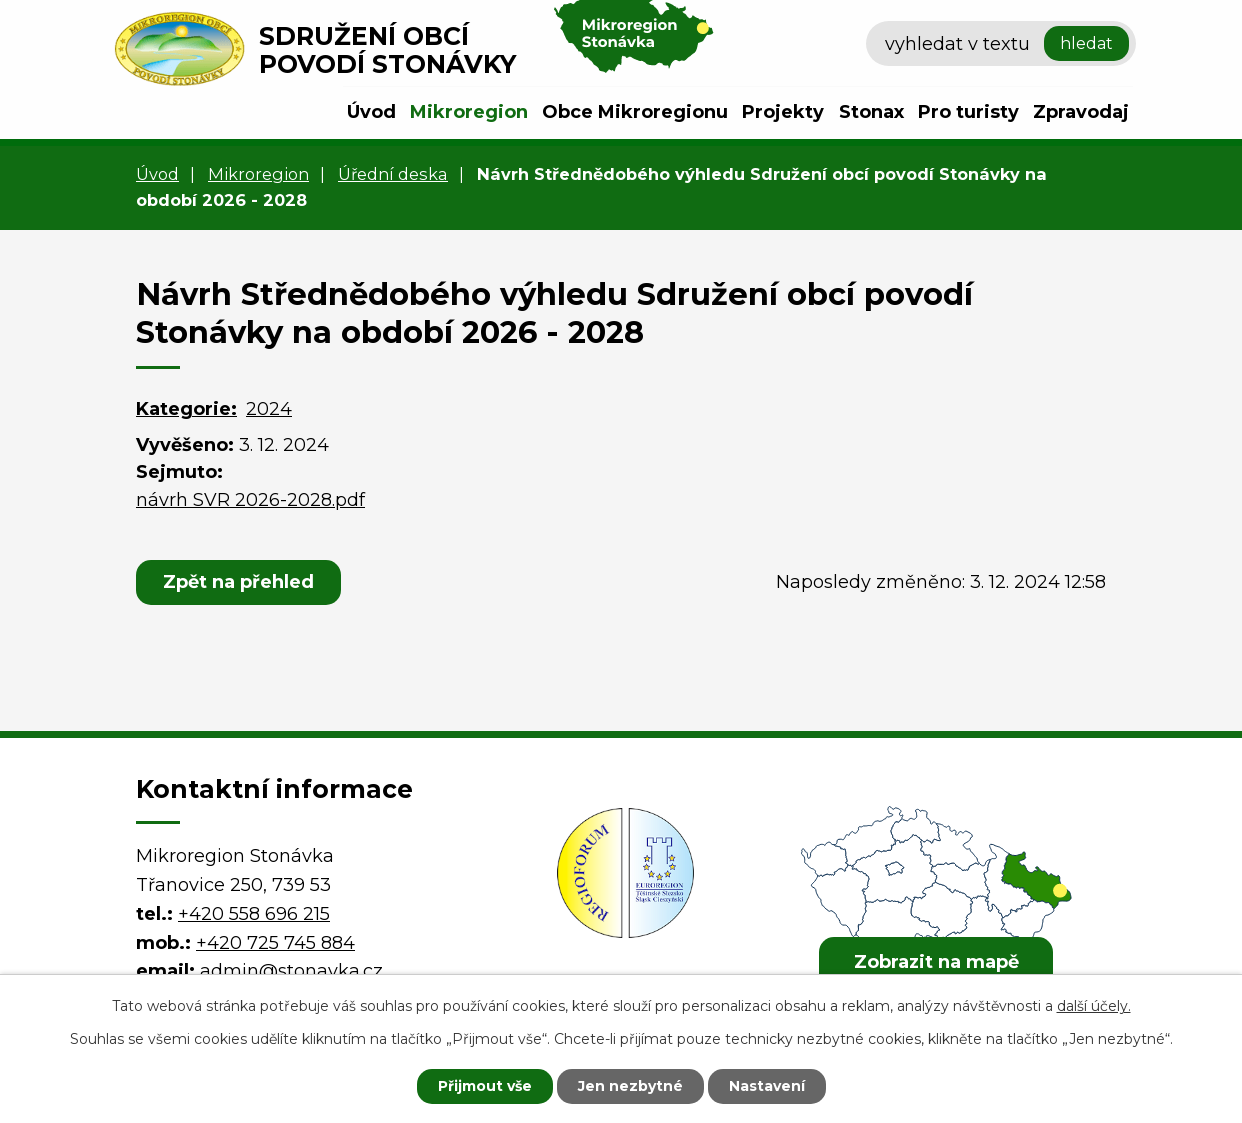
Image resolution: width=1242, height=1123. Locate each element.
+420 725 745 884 (275, 943)
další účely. (1094, 1006)
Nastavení (767, 1086)
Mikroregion (469, 112)
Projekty (783, 112)
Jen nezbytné (630, 1086)
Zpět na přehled (238, 582)
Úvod (371, 112)
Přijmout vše (485, 1086)
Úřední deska (393, 174)
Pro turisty (968, 112)
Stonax (871, 112)
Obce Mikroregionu (635, 112)
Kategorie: (186, 409)
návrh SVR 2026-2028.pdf (250, 500)
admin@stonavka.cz (291, 971)
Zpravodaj (1081, 112)
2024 (269, 409)
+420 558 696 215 (254, 914)
